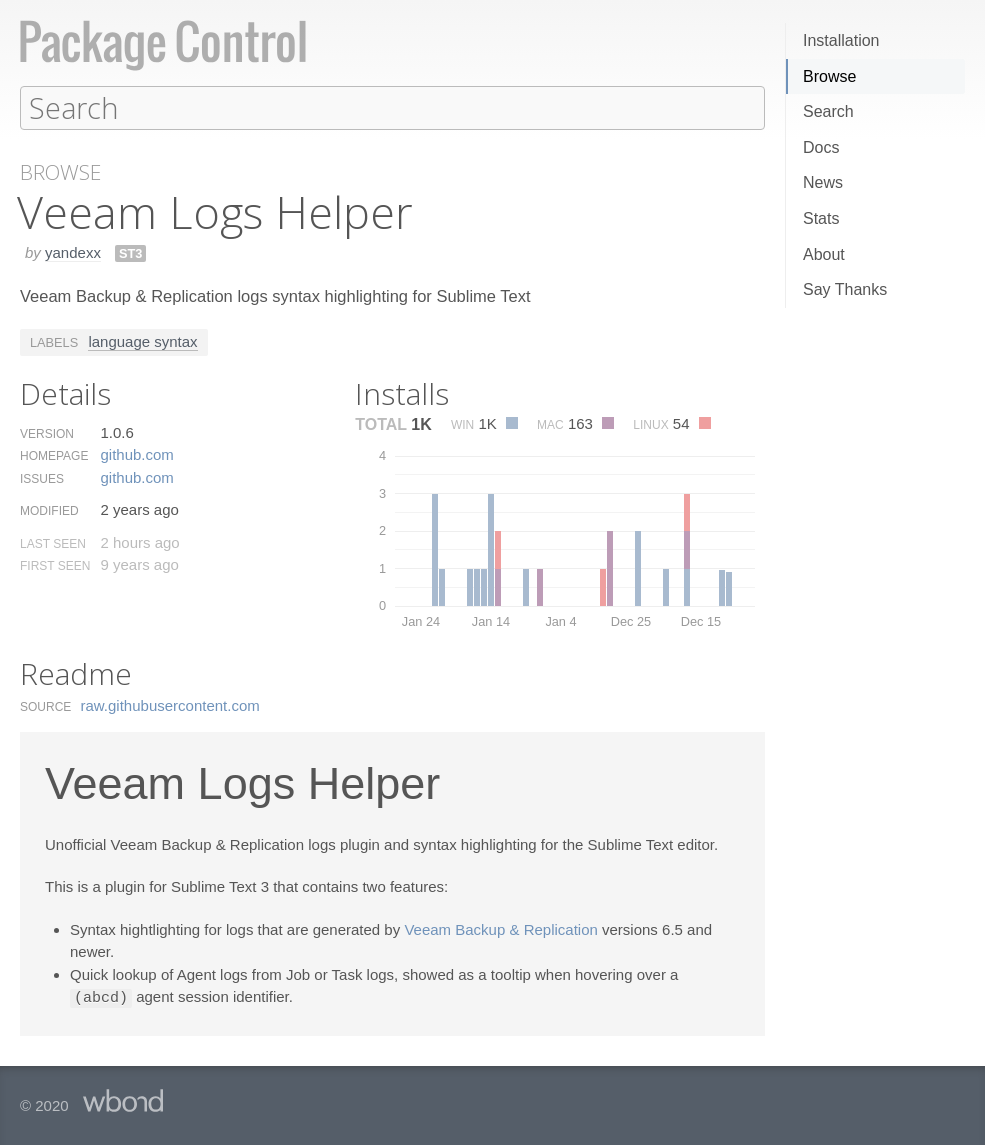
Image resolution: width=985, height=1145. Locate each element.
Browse (829, 76)
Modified (49, 510)
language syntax (142, 340)
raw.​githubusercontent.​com (170, 704)
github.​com (136, 453)
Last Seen (53, 543)
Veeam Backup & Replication (500, 928)
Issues (42, 478)
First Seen (55, 565)
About (824, 254)
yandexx (73, 251)
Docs (821, 147)
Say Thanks (845, 289)
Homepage (54, 455)
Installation (841, 40)
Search (828, 111)
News (823, 182)
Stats (821, 218)
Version (47, 433)
